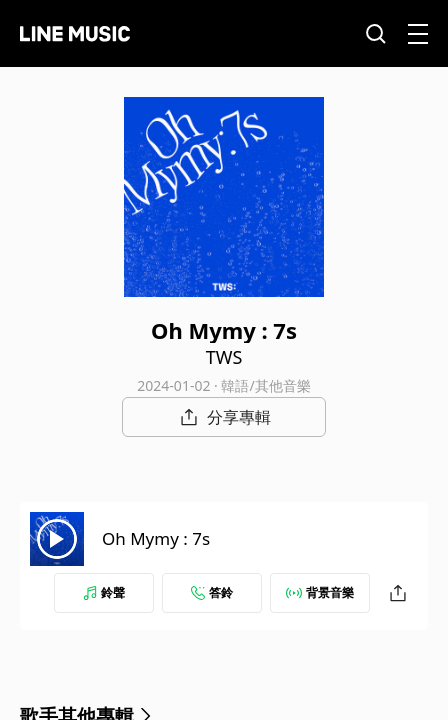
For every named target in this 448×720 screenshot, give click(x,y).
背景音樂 (320, 592)
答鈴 (212, 592)
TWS (224, 357)
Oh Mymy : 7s (156, 538)
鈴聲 (104, 592)
